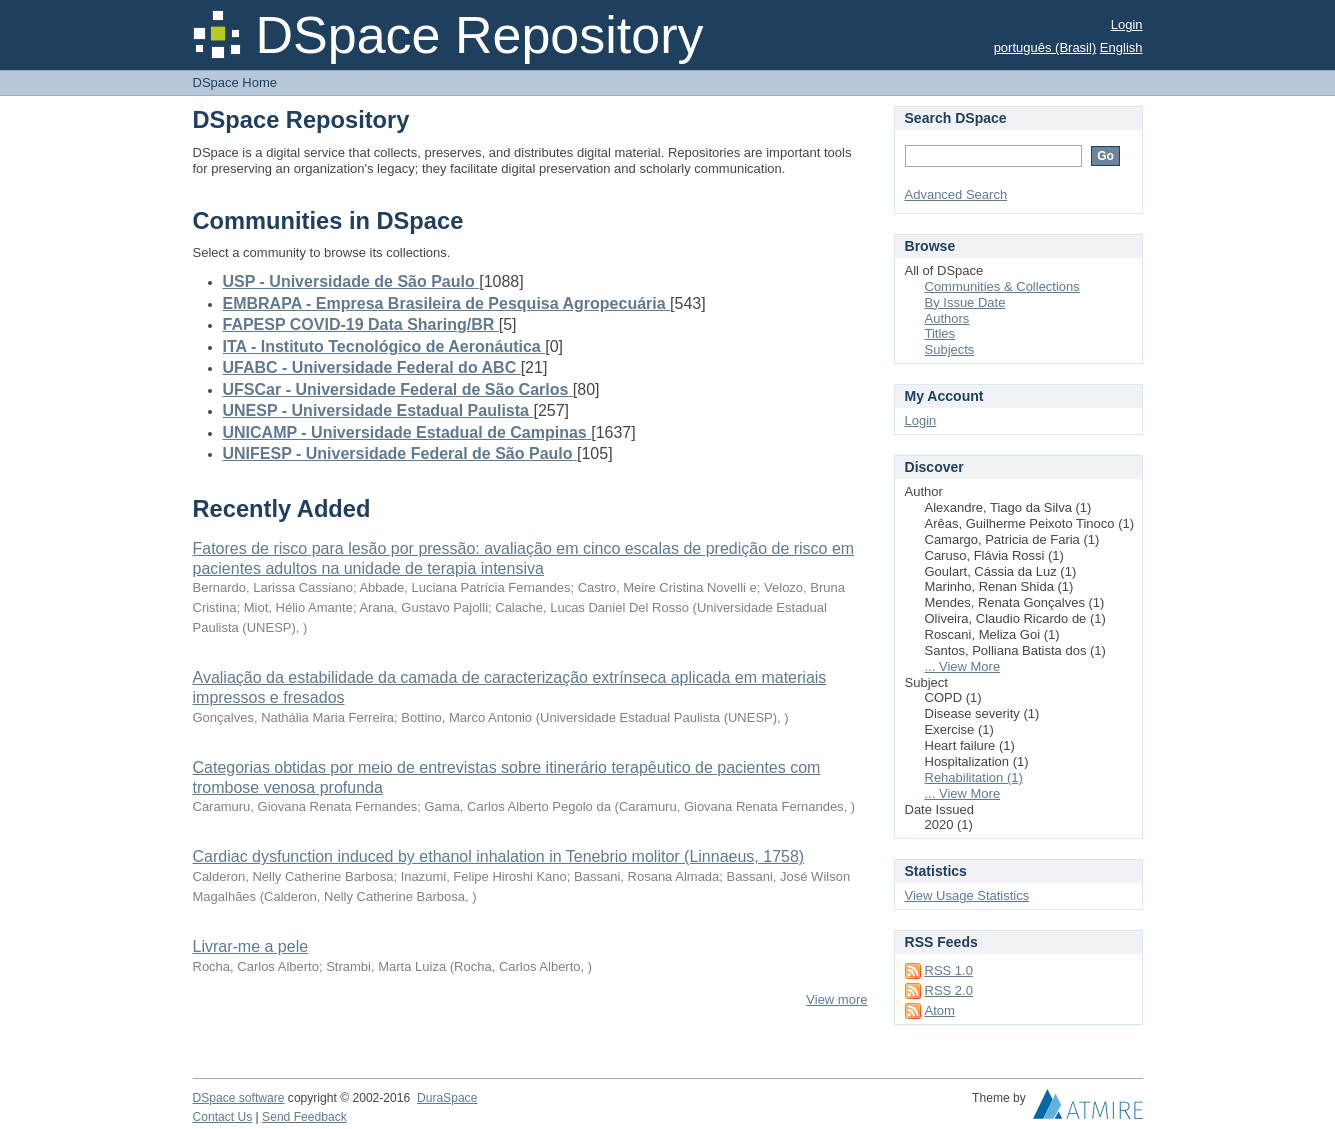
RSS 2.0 (949, 990)
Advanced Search (956, 194)
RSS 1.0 (949, 970)
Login (1127, 24)
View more (836, 999)
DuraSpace (447, 1098)
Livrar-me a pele (251, 946)
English (1121, 47)
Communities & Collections (1002, 286)
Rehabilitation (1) (974, 777)
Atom (940, 1010)
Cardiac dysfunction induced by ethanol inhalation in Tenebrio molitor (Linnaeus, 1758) (499, 856)
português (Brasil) (1045, 47)
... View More (963, 666)
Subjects (950, 349)
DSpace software (239, 1098)
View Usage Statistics (967, 895)
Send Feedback (304, 1117)
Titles (940, 333)
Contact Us (223, 1117)
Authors (947, 318)
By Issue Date (965, 302)
